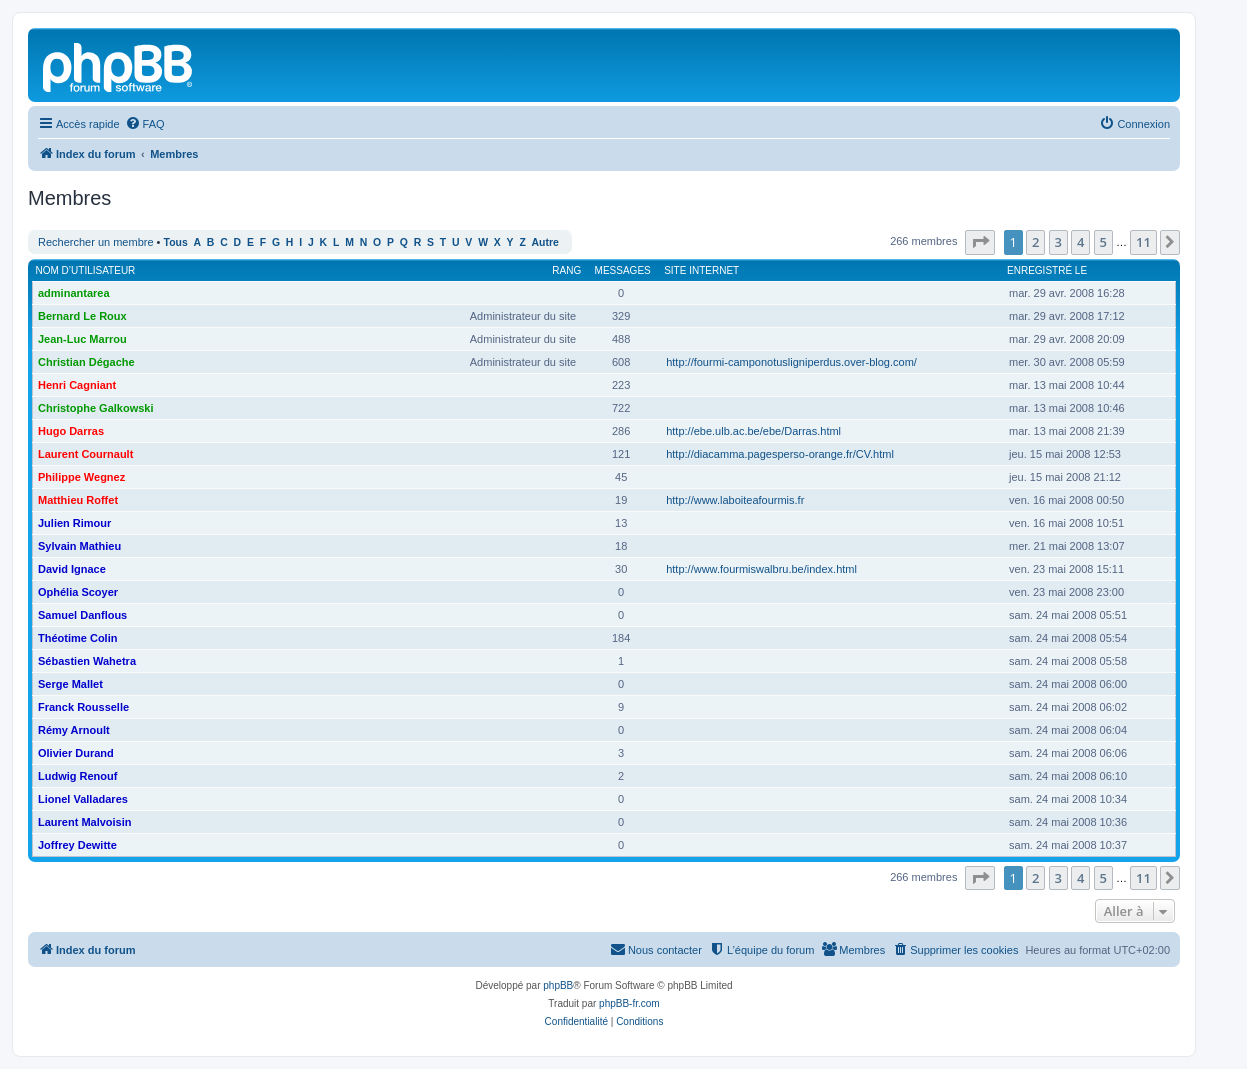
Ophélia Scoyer (78, 592)
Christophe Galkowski (96, 408)
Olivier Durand (76, 753)
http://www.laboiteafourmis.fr (735, 500)
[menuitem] (145, 124)
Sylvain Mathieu (79, 546)
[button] (980, 242)
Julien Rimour (74, 523)
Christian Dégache (86, 362)
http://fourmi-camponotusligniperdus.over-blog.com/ (791, 362)
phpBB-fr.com (629, 1003)
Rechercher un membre (96, 242)
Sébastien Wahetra (87, 661)
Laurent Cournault (85, 454)
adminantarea (74, 293)
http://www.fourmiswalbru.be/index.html (761, 569)
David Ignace (72, 569)
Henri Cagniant (77, 385)
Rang (566, 270)
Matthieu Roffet (78, 500)
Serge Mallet (70, 684)
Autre (545, 242)
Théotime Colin (77, 638)
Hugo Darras (71, 431)
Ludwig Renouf (77, 776)
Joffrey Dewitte (77, 845)
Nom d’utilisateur (86, 270)
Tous (176, 242)
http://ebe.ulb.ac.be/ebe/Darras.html (753, 431)
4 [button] (1080, 242)
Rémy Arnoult (74, 730)
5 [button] (1103, 242)
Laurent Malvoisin (85, 822)
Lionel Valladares (83, 799)
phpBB (558, 985)
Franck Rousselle (83, 707)
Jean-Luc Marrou (82, 339)
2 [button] (1035, 242)
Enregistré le (1047, 270)
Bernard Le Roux (82, 316)
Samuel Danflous (82, 615)
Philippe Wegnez (81, 477)
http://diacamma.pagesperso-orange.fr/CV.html (780, 454)
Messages (623, 270)
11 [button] (1143, 242)
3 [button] (1058, 242)
